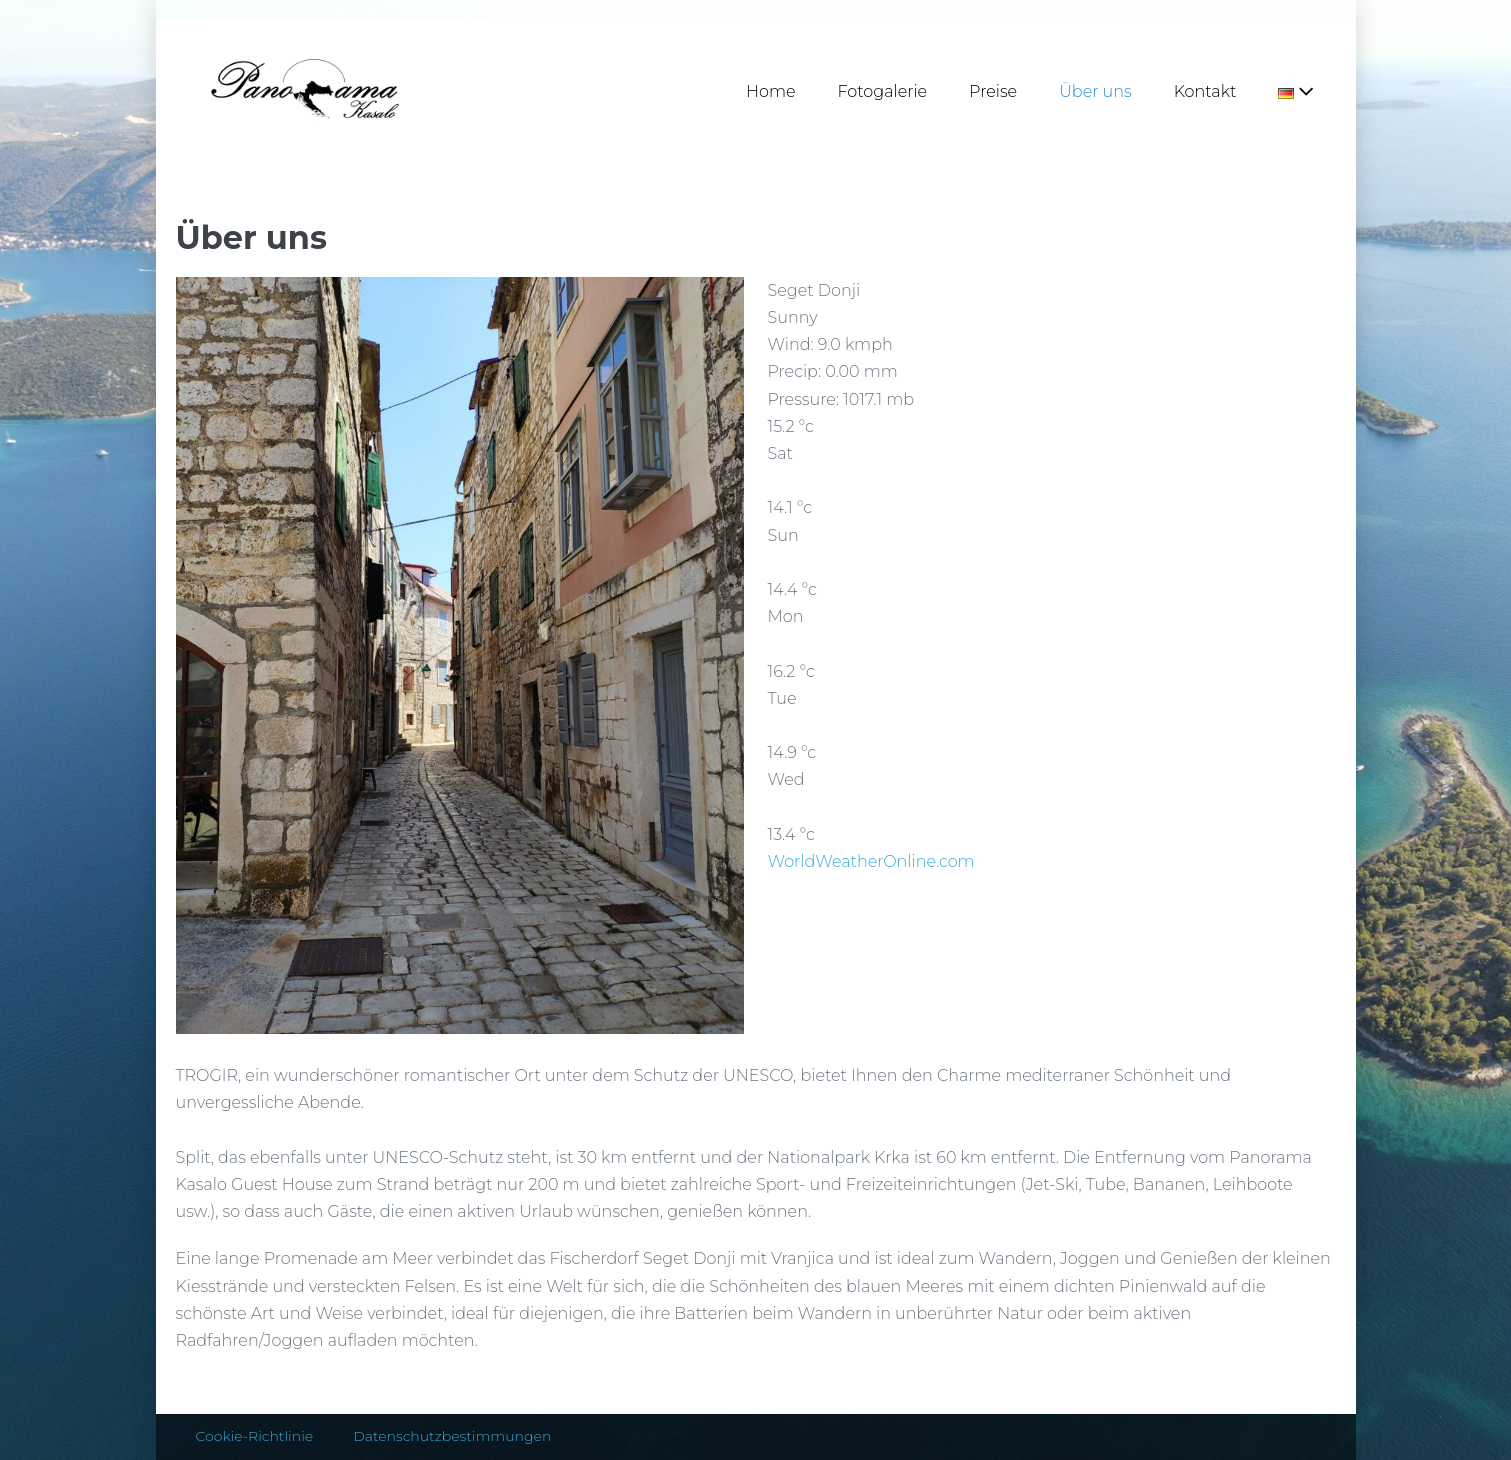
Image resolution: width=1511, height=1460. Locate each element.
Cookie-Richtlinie (255, 1436)
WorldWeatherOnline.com (871, 861)
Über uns (1095, 91)
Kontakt (1205, 91)
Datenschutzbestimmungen (452, 1436)
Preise (993, 91)
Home (771, 91)
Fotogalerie (883, 91)
